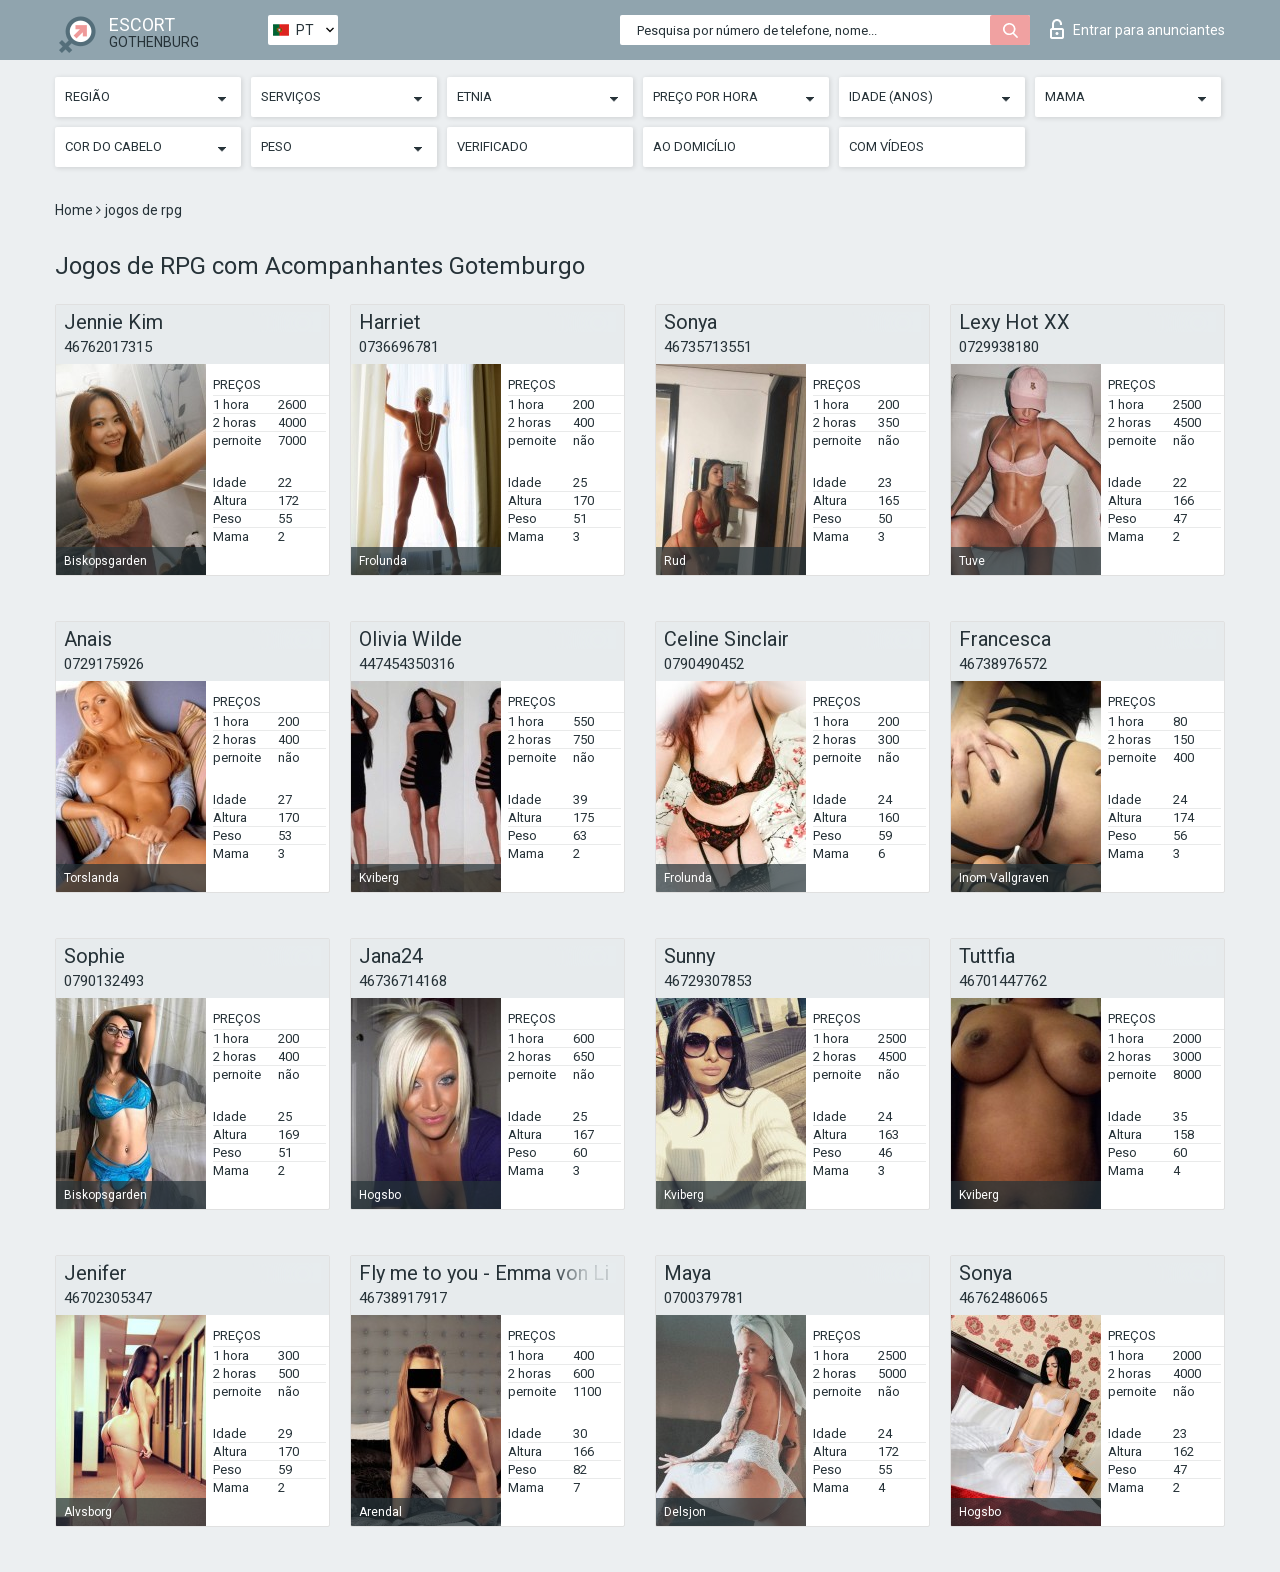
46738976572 (1003, 664)
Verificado (492, 146)
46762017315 (108, 347)
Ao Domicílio (694, 146)
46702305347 (108, 1298)
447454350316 (407, 664)
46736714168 (403, 981)
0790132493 (104, 981)
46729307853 (708, 981)
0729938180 (999, 347)
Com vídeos (886, 146)
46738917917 (403, 1298)
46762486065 (1003, 1298)
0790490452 (704, 664)
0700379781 (704, 1298)
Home (75, 210)
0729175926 (104, 664)
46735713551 (708, 347)
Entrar (1137, 29)
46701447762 (1003, 981)
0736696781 (399, 347)
